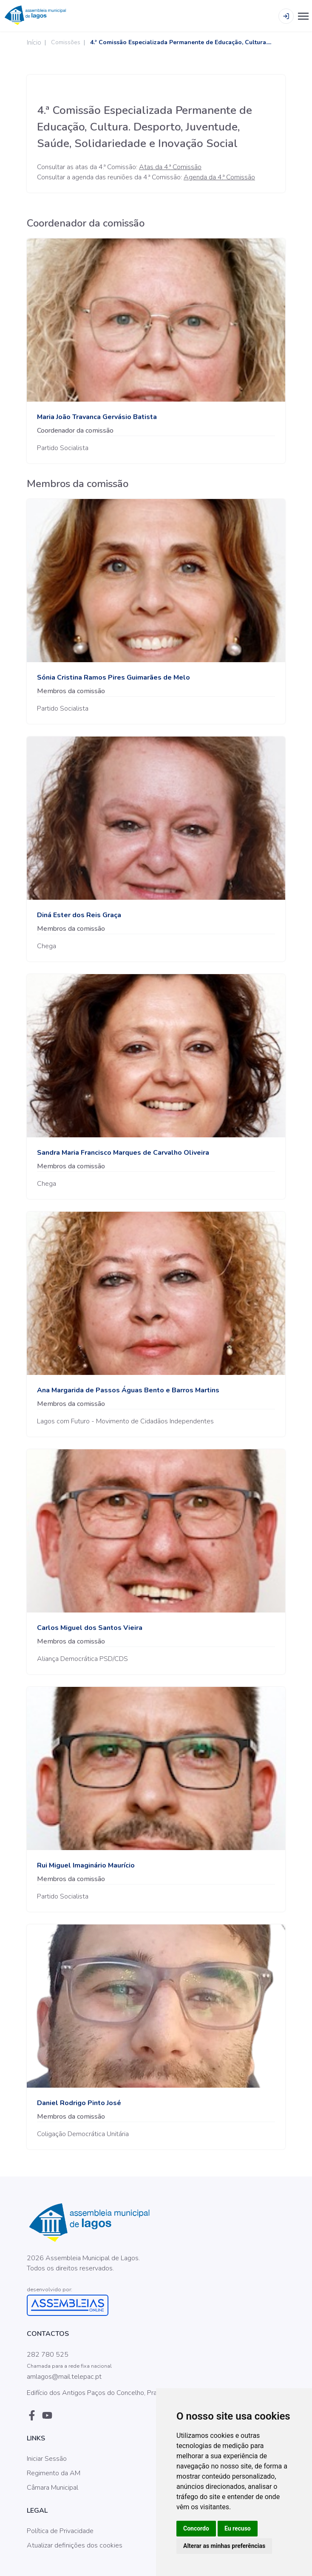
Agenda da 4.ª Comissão (219, 177)
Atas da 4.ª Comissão (170, 167)
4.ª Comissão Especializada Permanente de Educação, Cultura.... (180, 42)
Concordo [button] (196, 2528)
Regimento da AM (53, 2473)
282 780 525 (47, 2354)
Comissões (65, 42)
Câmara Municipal (52, 2487)
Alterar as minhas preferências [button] (224, 2545)
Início (34, 42)
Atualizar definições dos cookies (74, 2545)
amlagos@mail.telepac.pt (64, 2376)
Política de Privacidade (60, 2531)
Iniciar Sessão (47, 2458)
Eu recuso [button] (237, 2528)
